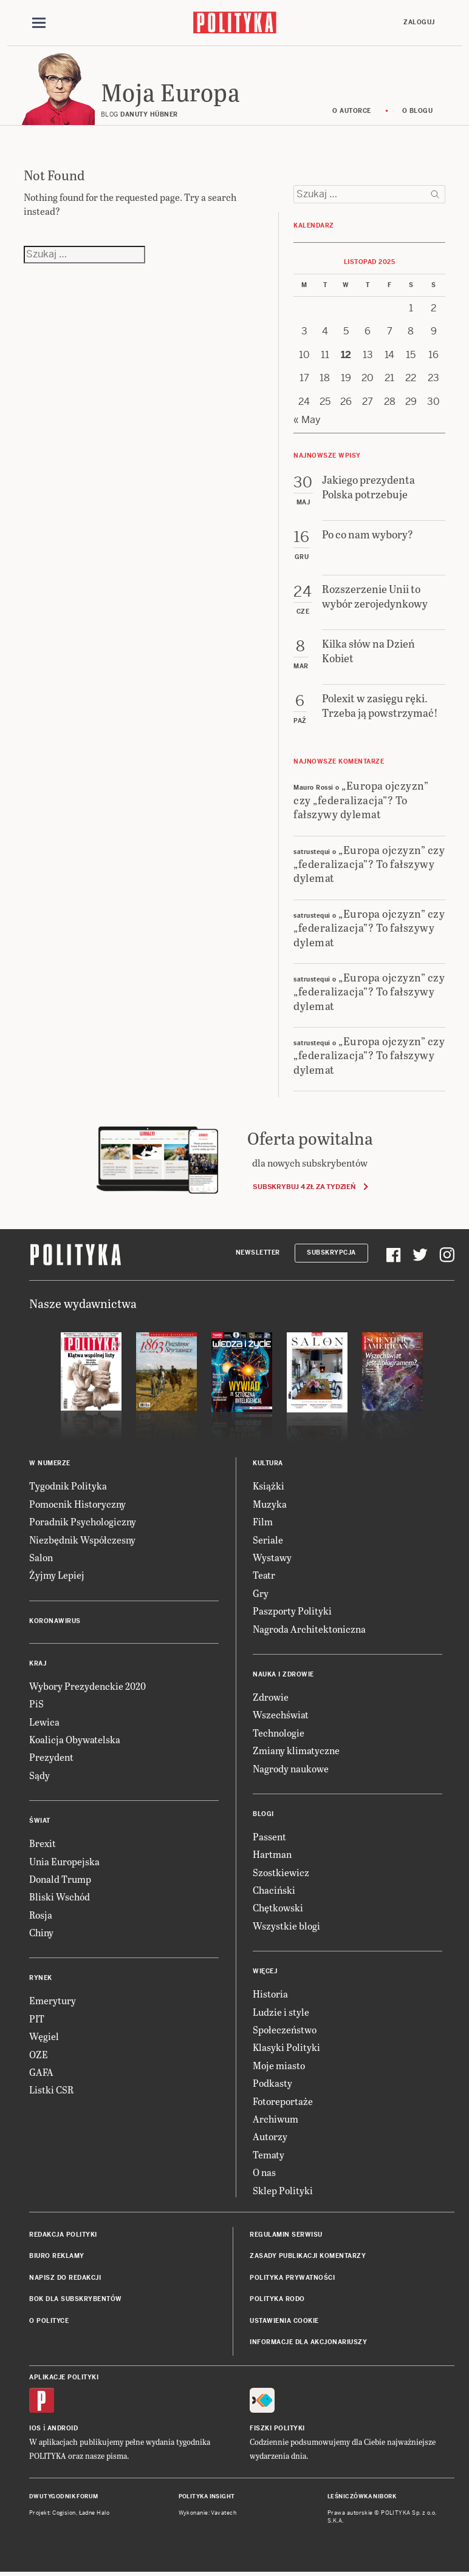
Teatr (264, 1575)
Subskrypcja (331, 1253)
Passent (269, 1836)
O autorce (351, 111)
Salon (41, 1557)
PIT (36, 2018)
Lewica (44, 1722)
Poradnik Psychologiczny (82, 1522)
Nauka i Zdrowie (283, 1674)
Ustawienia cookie (284, 2321)
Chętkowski (278, 1908)
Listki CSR (51, 2090)
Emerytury (52, 2001)
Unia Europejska (64, 1861)
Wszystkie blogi (286, 1926)
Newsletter (258, 1253)
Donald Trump (60, 1879)
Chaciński (274, 1890)
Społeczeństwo (285, 2029)
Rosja (40, 1915)
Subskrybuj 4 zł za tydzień (304, 1187)
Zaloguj (419, 22)
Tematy (268, 2154)
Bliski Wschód (59, 1897)
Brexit (42, 1843)
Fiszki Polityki (277, 2429)
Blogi (263, 1814)
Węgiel (44, 2037)
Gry (261, 1593)
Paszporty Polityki (292, 1611)
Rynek (40, 1978)
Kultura (268, 1464)
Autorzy (270, 2137)
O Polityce (49, 2321)
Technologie (278, 1733)
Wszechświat (281, 1715)
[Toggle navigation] (39, 23)
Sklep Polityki (283, 2190)
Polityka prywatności (292, 2278)
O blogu (417, 111)
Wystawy (272, 1557)
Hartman (272, 1855)
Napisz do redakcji (65, 2278)
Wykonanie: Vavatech (208, 2513)
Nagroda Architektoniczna (309, 1629)
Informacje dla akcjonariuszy (308, 2342)
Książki (268, 1486)
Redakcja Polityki (63, 2235)
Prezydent (51, 1757)
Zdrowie (271, 1697)
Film (263, 1522)
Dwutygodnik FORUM (63, 2497)
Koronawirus (55, 1621)
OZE (38, 2054)
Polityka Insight (207, 2497)
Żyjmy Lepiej (56, 1575)
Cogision (64, 2513)
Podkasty (272, 2083)
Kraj (37, 1663)
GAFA (41, 2072)
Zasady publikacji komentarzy (308, 2256)
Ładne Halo (94, 2513)
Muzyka (270, 1504)
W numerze (49, 1464)
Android (62, 2429)
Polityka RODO (277, 2299)
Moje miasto (279, 2065)
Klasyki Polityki (286, 2048)
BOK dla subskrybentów (75, 2299)
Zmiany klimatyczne (296, 1750)
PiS (36, 1704)
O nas (264, 2173)
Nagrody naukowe (291, 1768)
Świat (39, 1821)
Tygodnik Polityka (68, 1486)
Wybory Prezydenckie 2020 (87, 1686)
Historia (270, 1994)
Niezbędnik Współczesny (82, 1540)
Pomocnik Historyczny (77, 1504)
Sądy (39, 1775)
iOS (35, 2429)
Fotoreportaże (283, 2101)
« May (307, 419)
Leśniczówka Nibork (361, 2497)
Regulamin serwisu (286, 2235)
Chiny (41, 1932)
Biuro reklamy (56, 2256)
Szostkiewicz (281, 1872)
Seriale (268, 1540)
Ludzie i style (281, 2012)
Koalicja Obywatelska (74, 1739)
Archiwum (275, 2119)
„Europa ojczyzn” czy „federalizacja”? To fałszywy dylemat (360, 800)
